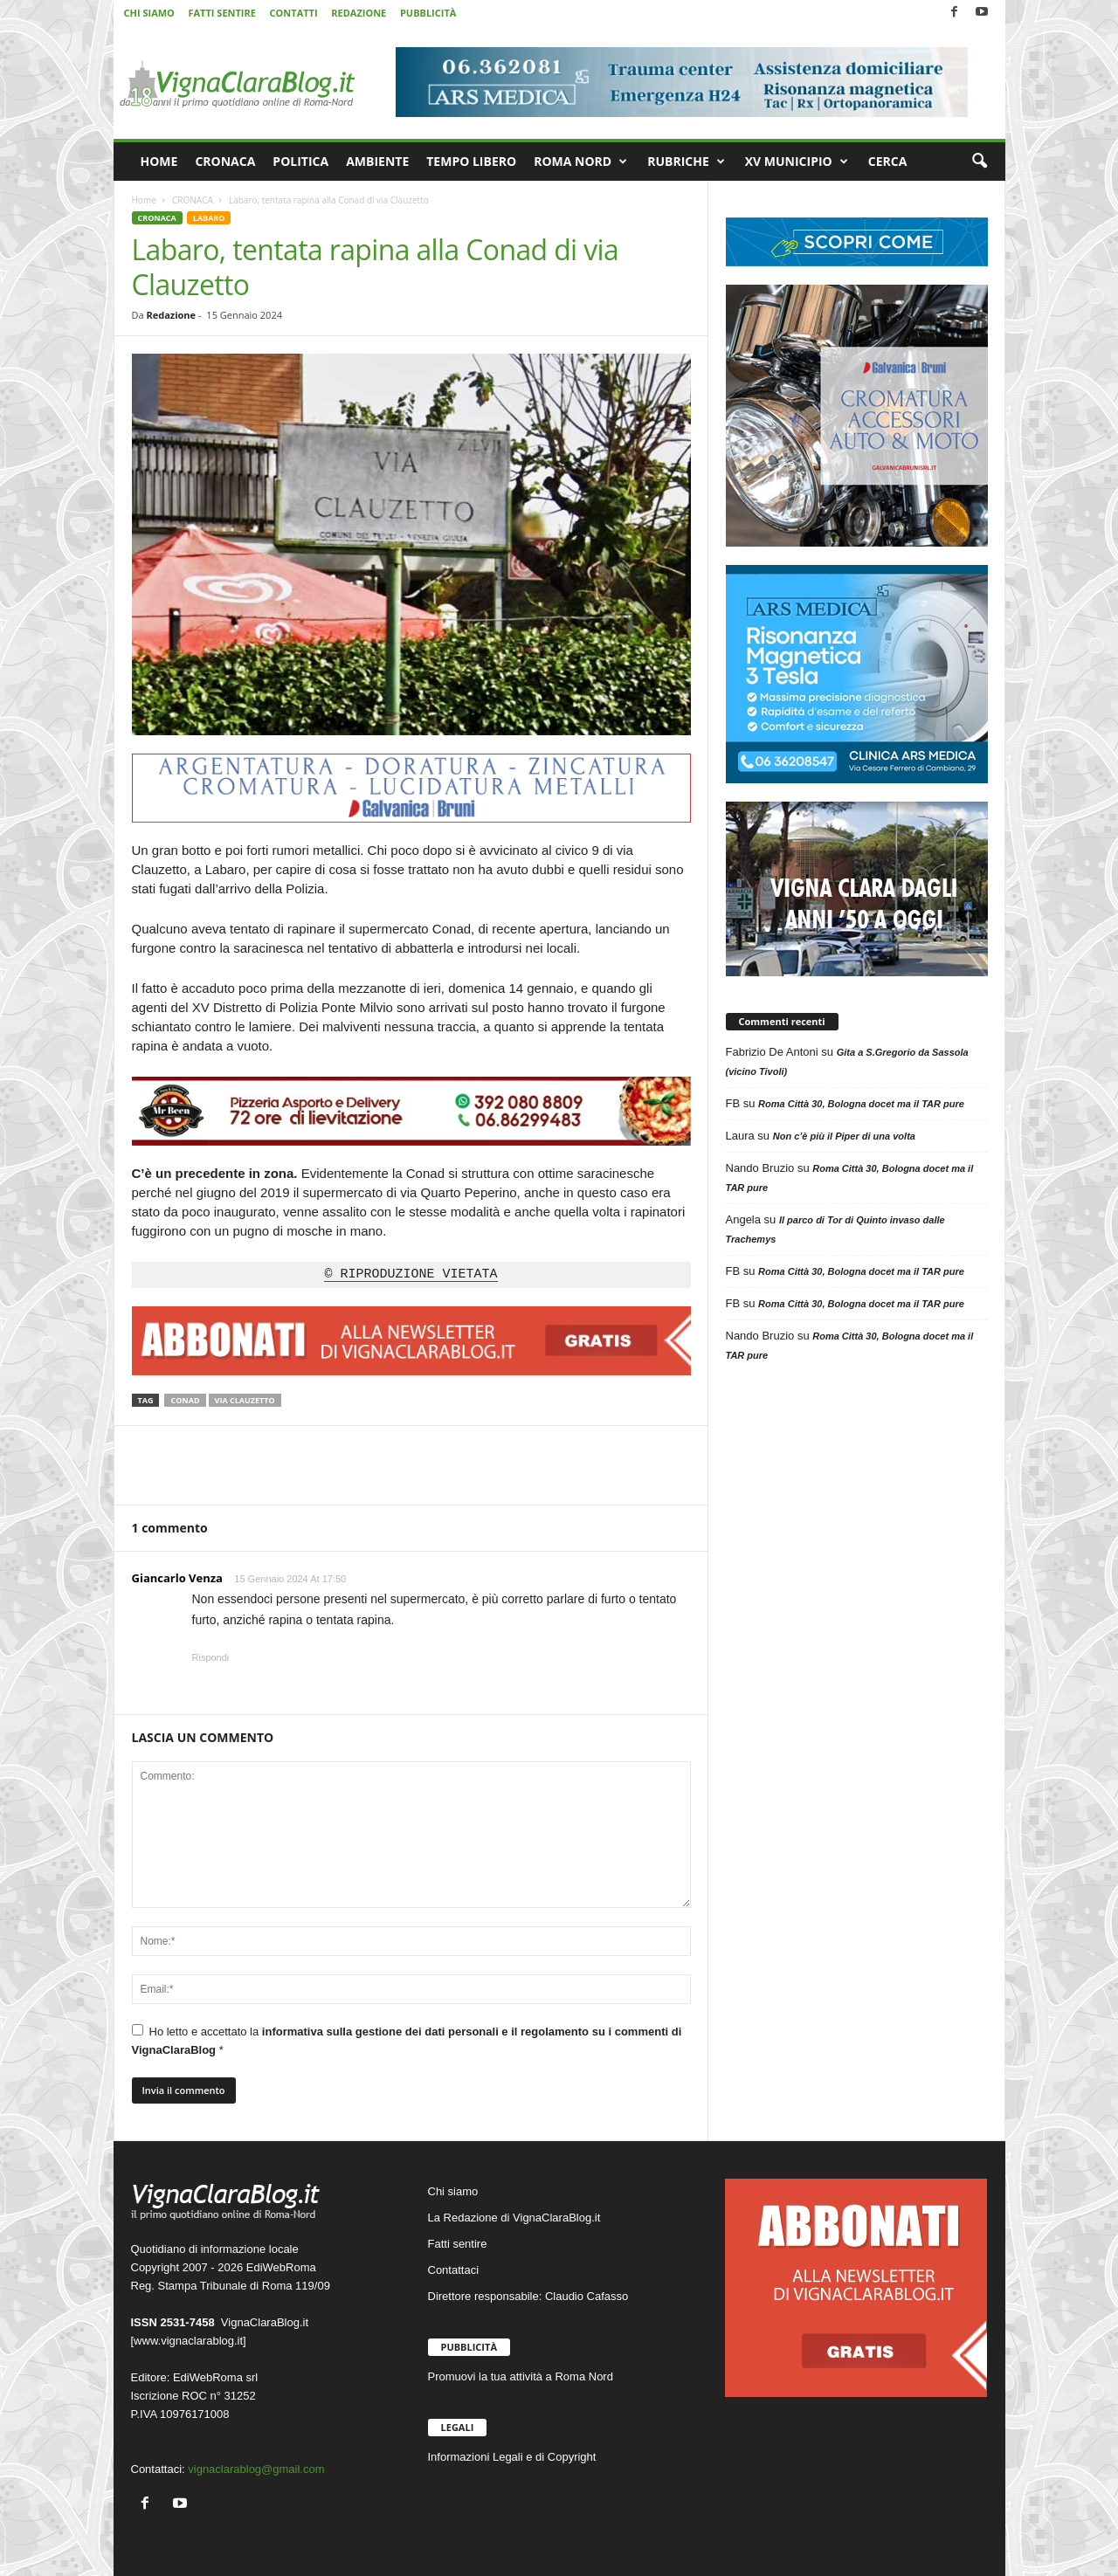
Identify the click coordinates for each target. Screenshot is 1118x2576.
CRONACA (225, 161)
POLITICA (300, 161)
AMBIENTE (377, 161)
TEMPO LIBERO (471, 161)
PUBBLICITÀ (428, 12)
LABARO (209, 218)
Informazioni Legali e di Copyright (512, 2456)
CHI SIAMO (149, 12)
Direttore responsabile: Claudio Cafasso (528, 2296)
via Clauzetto (245, 1400)
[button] (979, 161)
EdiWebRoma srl (215, 2377)
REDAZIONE (358, 12)
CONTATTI (294, 12)
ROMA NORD (580, 161)
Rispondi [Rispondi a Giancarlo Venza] (211, 1657)
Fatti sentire (457, 2243)
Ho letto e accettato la (407, 2040)
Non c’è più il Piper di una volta (844, 1136)
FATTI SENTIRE (221, 12)
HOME (159, 161)
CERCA (888, 161)
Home (144, 200)
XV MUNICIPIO (796, 161)
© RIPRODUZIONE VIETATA (410, 1275)
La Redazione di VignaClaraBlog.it (514, 2217)
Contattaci (454, 2269)
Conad (184, 1400)
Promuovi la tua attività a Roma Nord (520, 2376)
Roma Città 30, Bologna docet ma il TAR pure (861, 1104)
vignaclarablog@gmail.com (256, 2469)
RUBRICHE (686, 161)
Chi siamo (453, 2191)
